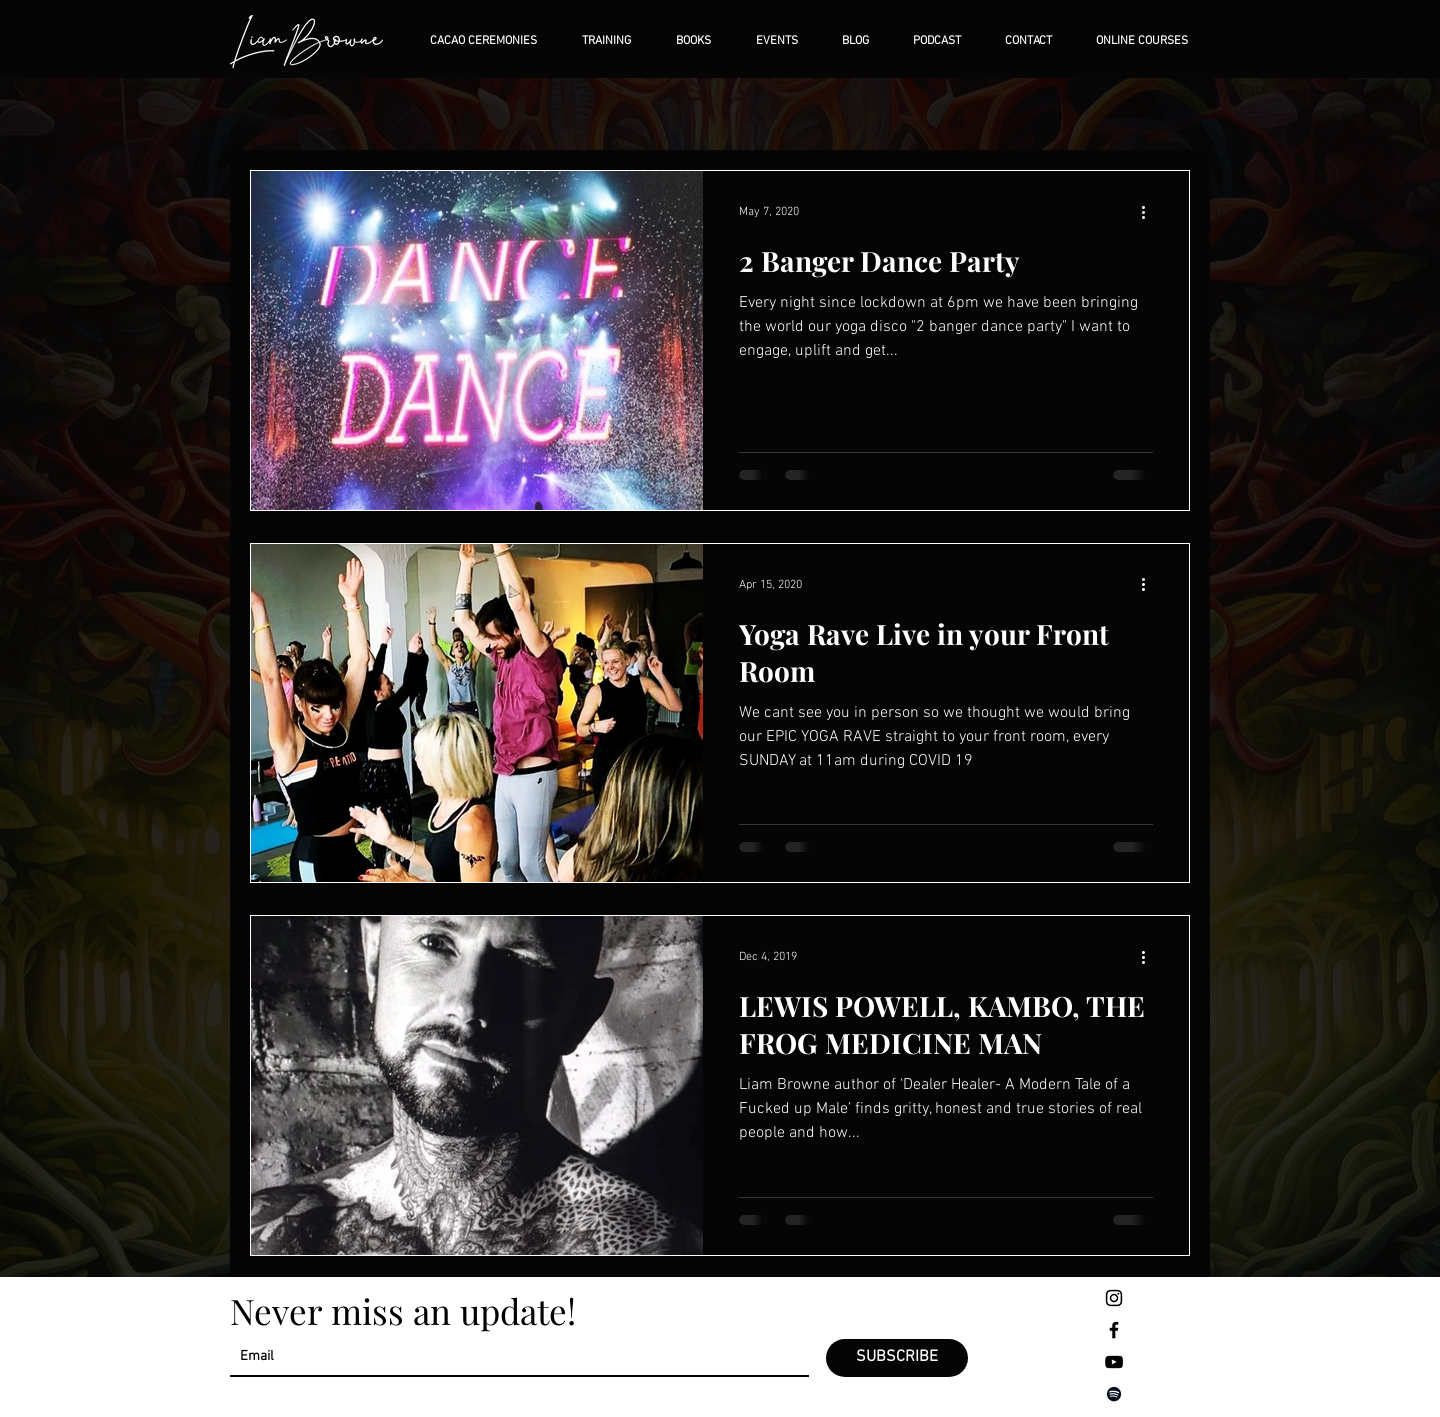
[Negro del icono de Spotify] (1114, 1394)
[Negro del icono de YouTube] (1114, 1362)
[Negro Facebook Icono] (1114, 1330)
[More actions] (1150, 212)
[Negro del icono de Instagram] (1114, 1298)
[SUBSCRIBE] (897, 1358)
